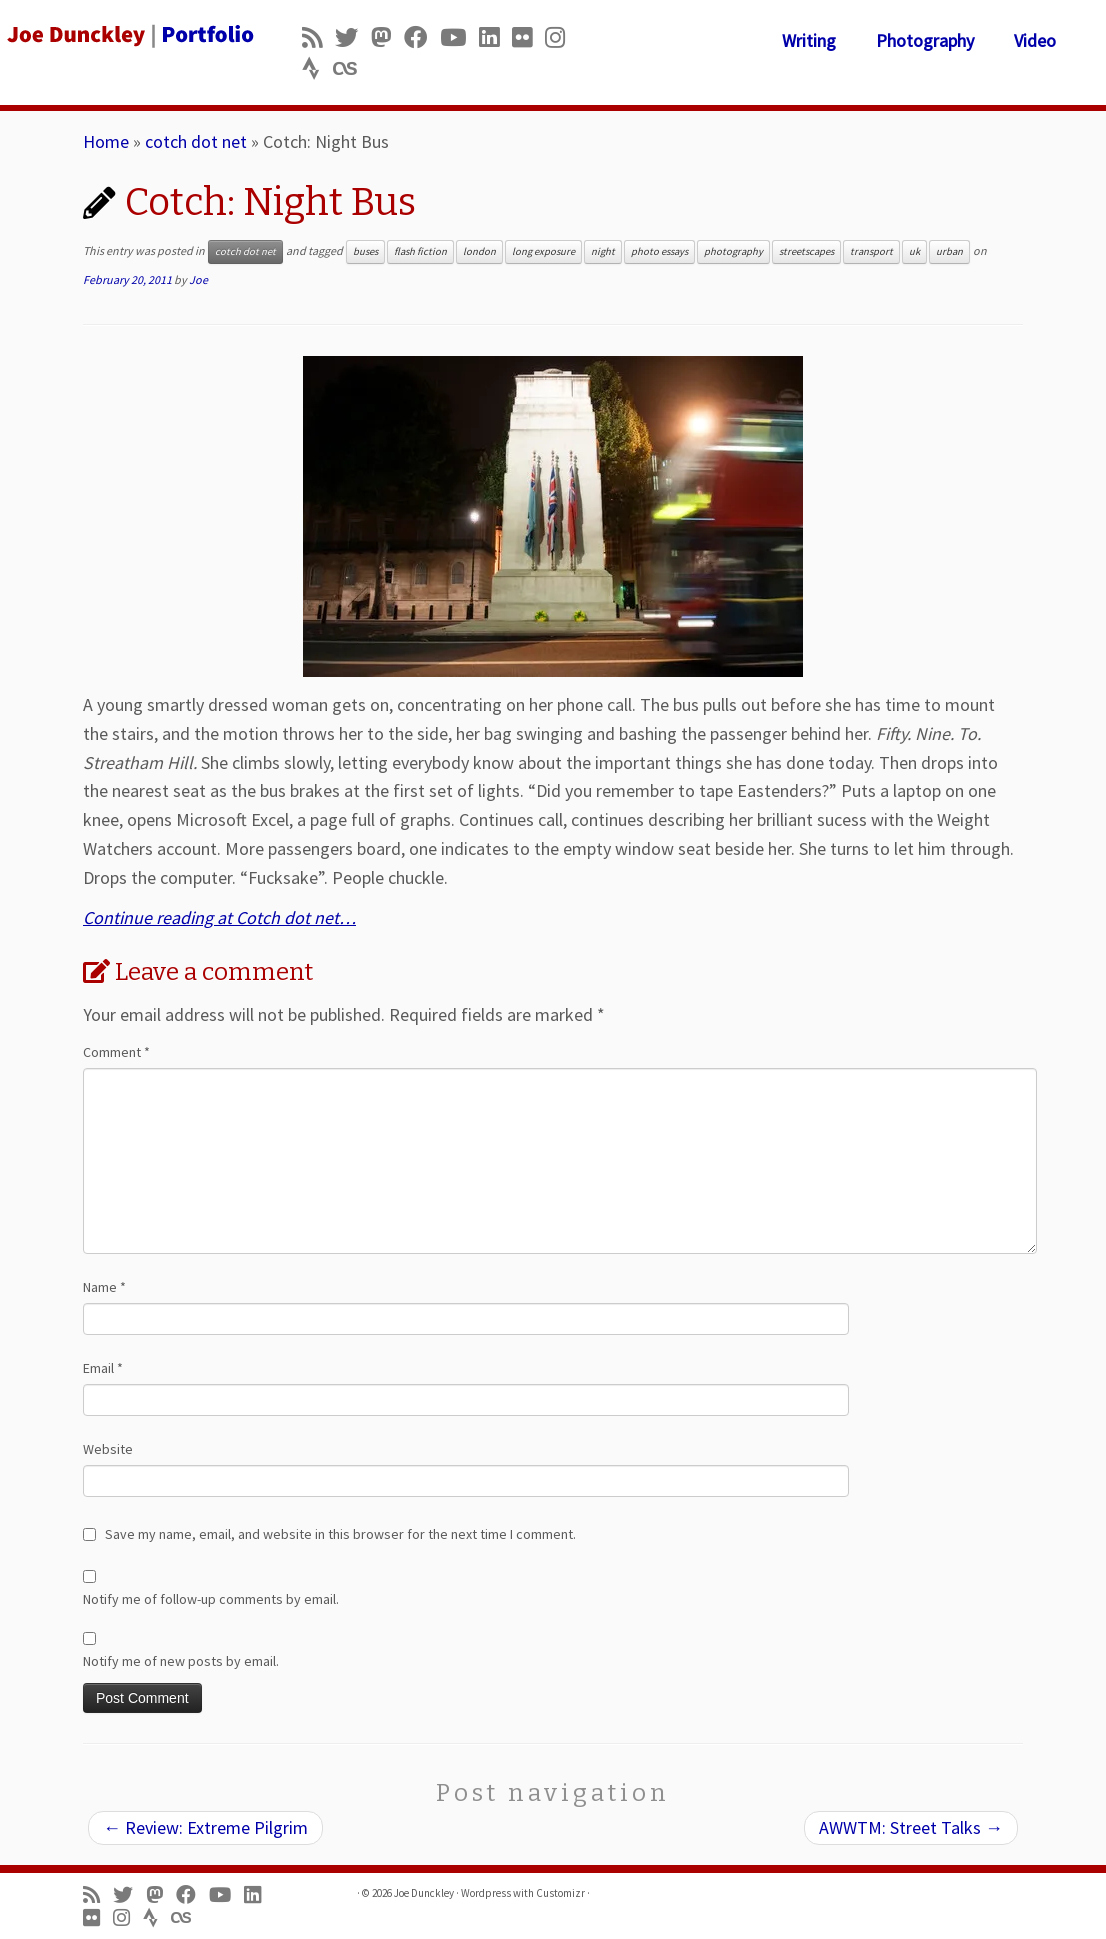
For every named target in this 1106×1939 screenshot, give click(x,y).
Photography (925, 40)
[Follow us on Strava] (317, 68)
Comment (116, 1052)
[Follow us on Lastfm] (351, 68)
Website (108, 1449)
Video (1035, 40)
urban (949, 251)
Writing (809, 40)
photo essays (659, 251)
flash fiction (420, 251)
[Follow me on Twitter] (353, 37)
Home (106, 141)
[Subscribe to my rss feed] (318, 37)
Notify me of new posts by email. (181, 1661)
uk (914, 251)
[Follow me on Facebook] (422, 37)
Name (104, 1287)
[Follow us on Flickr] (528, 37)
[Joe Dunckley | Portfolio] (129, 35)
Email (103, 1368)
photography (733, 251)
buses (365, 251)
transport (871, 251)
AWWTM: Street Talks (911, 1827)
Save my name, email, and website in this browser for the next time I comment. (340, 1534)
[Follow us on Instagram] (561, 37)
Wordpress (486, 1893)
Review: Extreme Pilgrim (205, 1827)
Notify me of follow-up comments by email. (211, 1599)
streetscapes (806, 251)
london (479, 251)
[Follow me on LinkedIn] (495, 37)
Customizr (560, 1893)
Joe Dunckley (424, 1893)
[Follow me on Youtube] (459, 37)
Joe (198, 279)
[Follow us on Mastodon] (387, 37)
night (603, 251)
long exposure (543, 251)
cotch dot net (196, 141)
